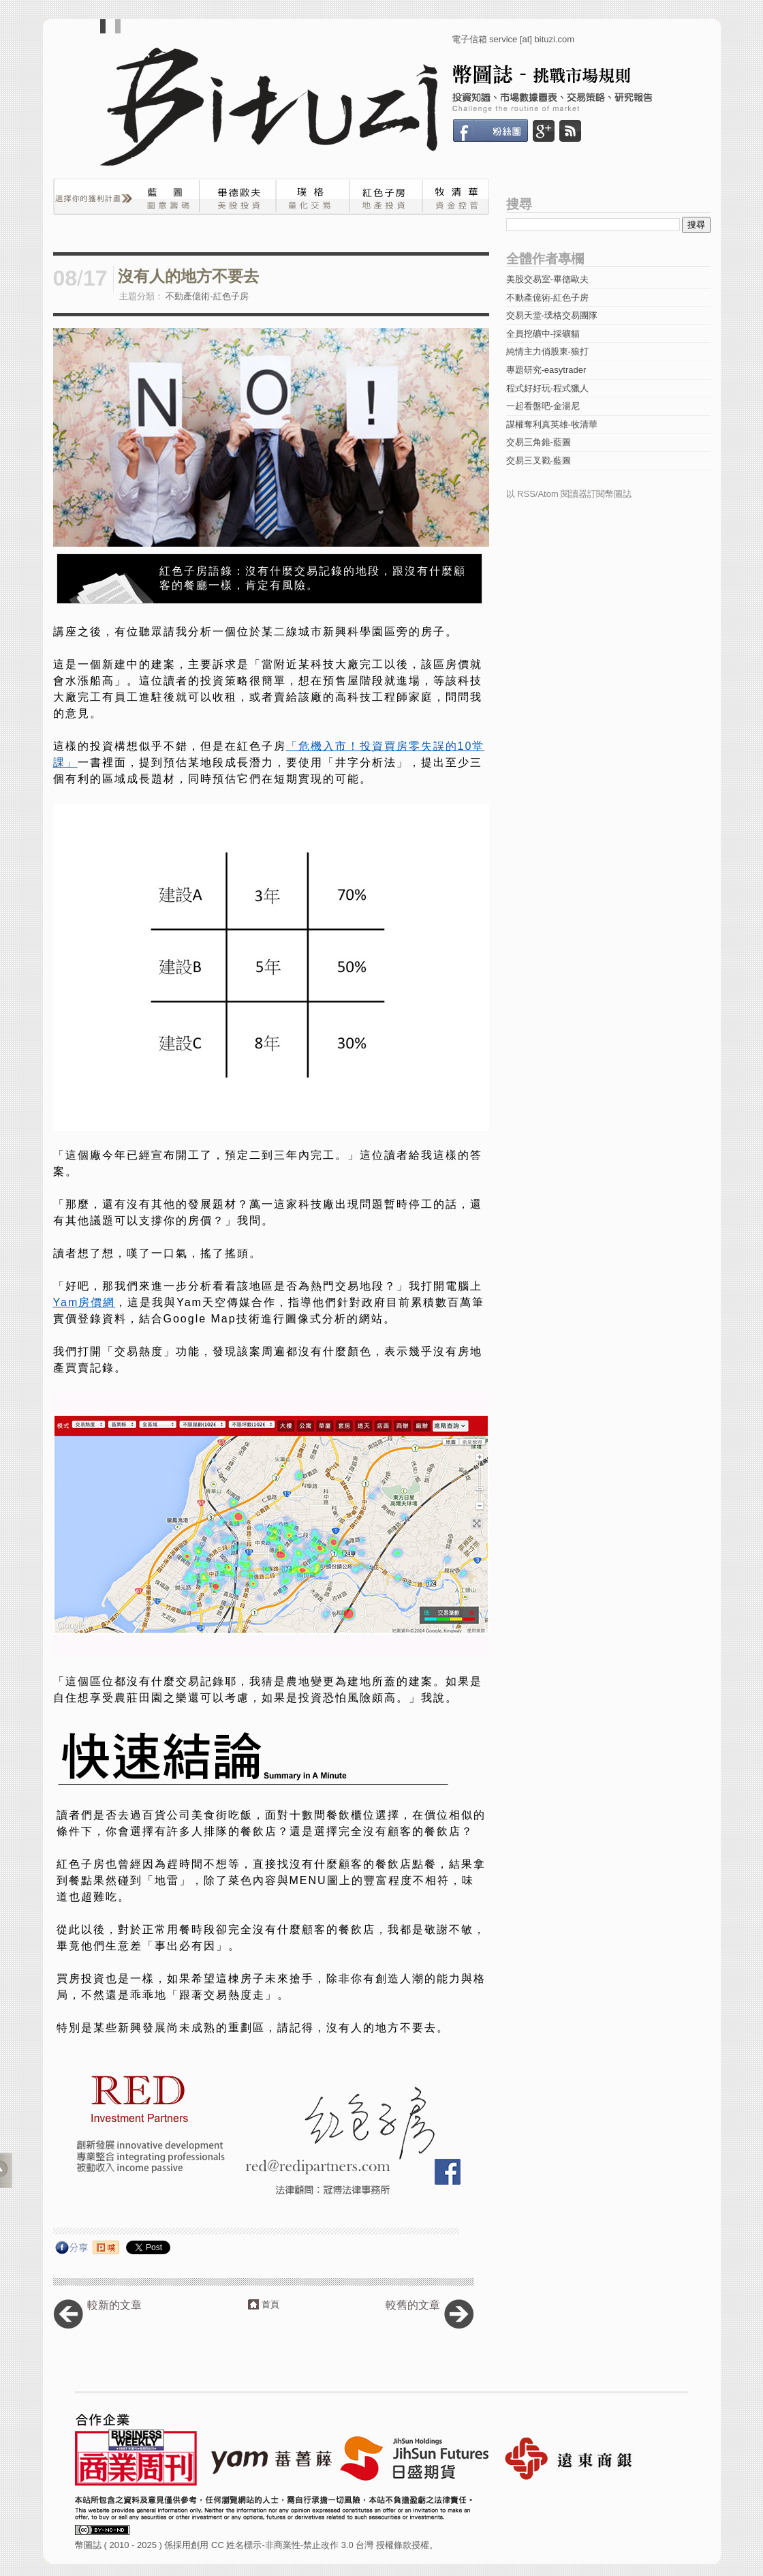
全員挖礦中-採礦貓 (543, 334)
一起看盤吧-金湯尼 (543, 406)
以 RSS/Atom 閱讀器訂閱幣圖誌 (569, 494)
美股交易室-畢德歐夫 (547, 279)
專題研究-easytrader (546, 370)
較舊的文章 (413, 2305)
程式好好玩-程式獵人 (547, 388)
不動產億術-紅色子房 (207, 296)
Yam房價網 (84, 1302)
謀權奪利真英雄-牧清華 (551, 424)
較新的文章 (114, 2305)
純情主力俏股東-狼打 (547, 351)
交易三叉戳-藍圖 (538, 460)
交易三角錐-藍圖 (538, 442)
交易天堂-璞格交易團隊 (551, 315)
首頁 (270, 2304)
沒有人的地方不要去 (188, 276)
